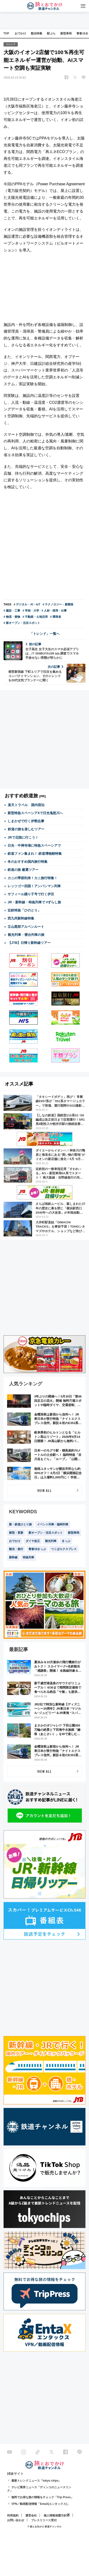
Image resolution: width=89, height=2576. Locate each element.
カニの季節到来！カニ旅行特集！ (32, 878)
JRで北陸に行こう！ (23, 837)
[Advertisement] (44, 551)
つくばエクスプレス (64, 1549)
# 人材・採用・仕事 (54, 610)
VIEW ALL (44, 1490)
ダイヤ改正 (33, 1541)
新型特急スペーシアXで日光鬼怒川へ (35, 813)
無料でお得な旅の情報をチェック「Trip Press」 (42, 2497)
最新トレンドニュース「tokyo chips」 (36, 2480)
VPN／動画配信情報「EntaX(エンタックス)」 (40, 2504)
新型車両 (66, 33)
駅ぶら (51, 33)
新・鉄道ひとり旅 (20, 1524)
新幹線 (13, 1557)
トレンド (10, 44)
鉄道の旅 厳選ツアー (23, 870)
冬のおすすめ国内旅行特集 (27, 861)
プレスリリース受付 (44, 2520)
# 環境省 (55, 616)
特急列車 (28, 1557)
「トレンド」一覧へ (45, 634)
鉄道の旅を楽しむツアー (26, 829)
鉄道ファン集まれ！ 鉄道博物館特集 (35, 853)
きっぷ (66, 1541)
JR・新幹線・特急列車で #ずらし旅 (34, 902)
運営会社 (31, 2515)
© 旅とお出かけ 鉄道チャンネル (44, 2526)
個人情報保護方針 (55, 2515)
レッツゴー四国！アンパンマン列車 (34, 886)
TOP (6, 33)
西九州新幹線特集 (21, 918)
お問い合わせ (15, 2520)
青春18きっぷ (37, 1549)
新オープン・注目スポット (45, 1532)
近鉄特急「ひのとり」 (24, 910)
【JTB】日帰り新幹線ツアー (29, 943)
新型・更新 (16, 1532)
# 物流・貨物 (12, 616)
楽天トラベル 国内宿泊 (26, 805)
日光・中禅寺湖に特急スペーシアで (34, 845)
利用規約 (13, 2515)
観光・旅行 (16, 1549)
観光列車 (50, 1541)
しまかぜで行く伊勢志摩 (26, 821)
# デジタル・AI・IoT (27, 604)
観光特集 (36, 33)
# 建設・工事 (12, 610)
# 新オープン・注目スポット (22, 623)
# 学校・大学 (31, 610)
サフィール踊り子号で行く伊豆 (31, 894)
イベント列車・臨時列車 (52, 1524)
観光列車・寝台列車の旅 (26, 935)
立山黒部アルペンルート (26, 926)
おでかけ (20, 33)
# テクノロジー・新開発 (57, 604)
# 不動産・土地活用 (35, 616)
